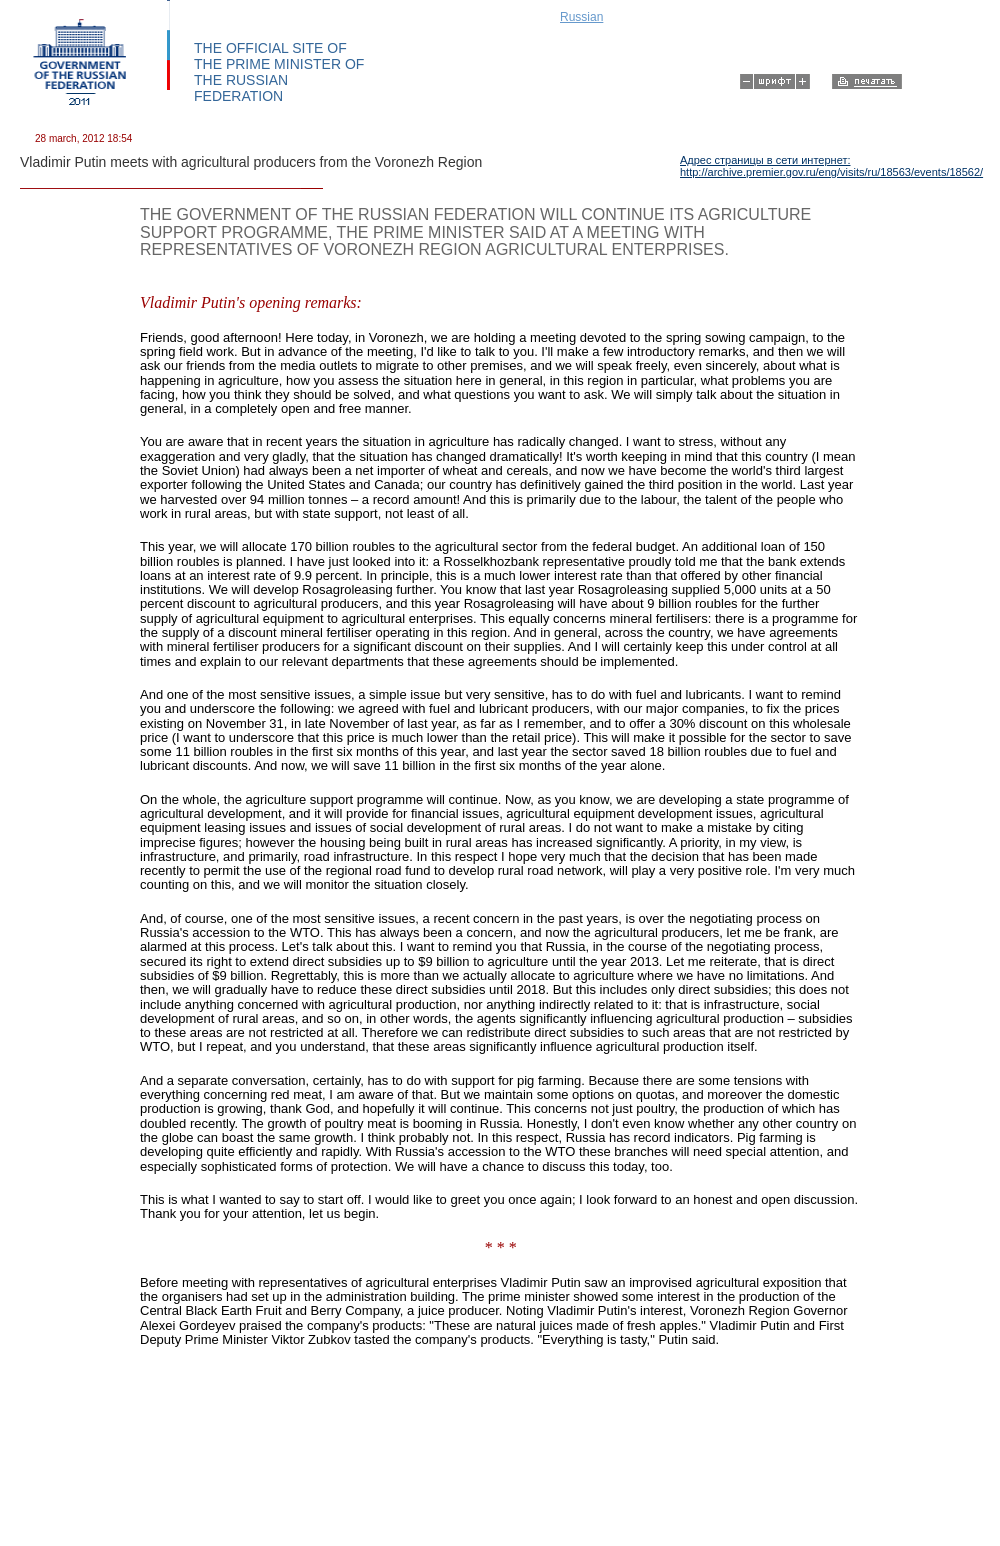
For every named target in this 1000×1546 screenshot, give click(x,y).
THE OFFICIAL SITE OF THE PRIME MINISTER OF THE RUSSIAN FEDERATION (279, 72)
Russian (581, 17)
